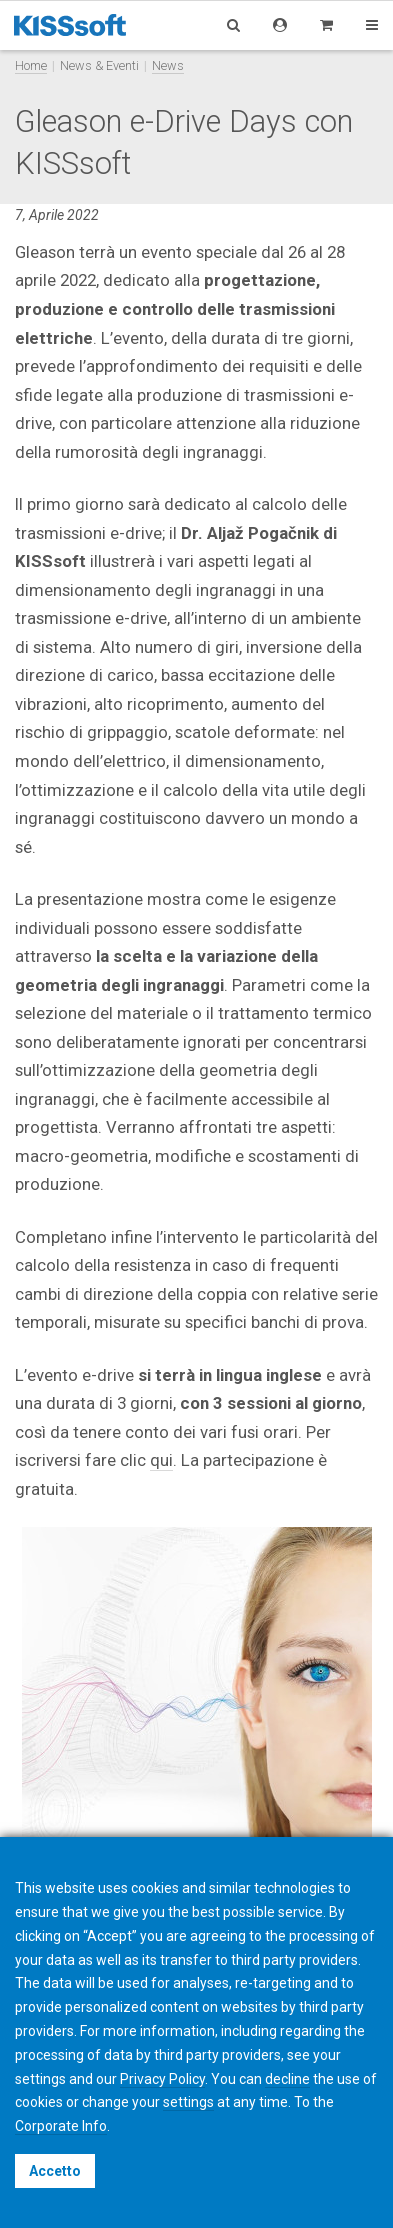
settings (188, 2102)
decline (287, 2079)
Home (31, 65)
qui (161, 1460)
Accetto (55, 2171)
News (168, 65)
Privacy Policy (162, 2079)
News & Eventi (99, 65)
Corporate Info (61, 2126)
